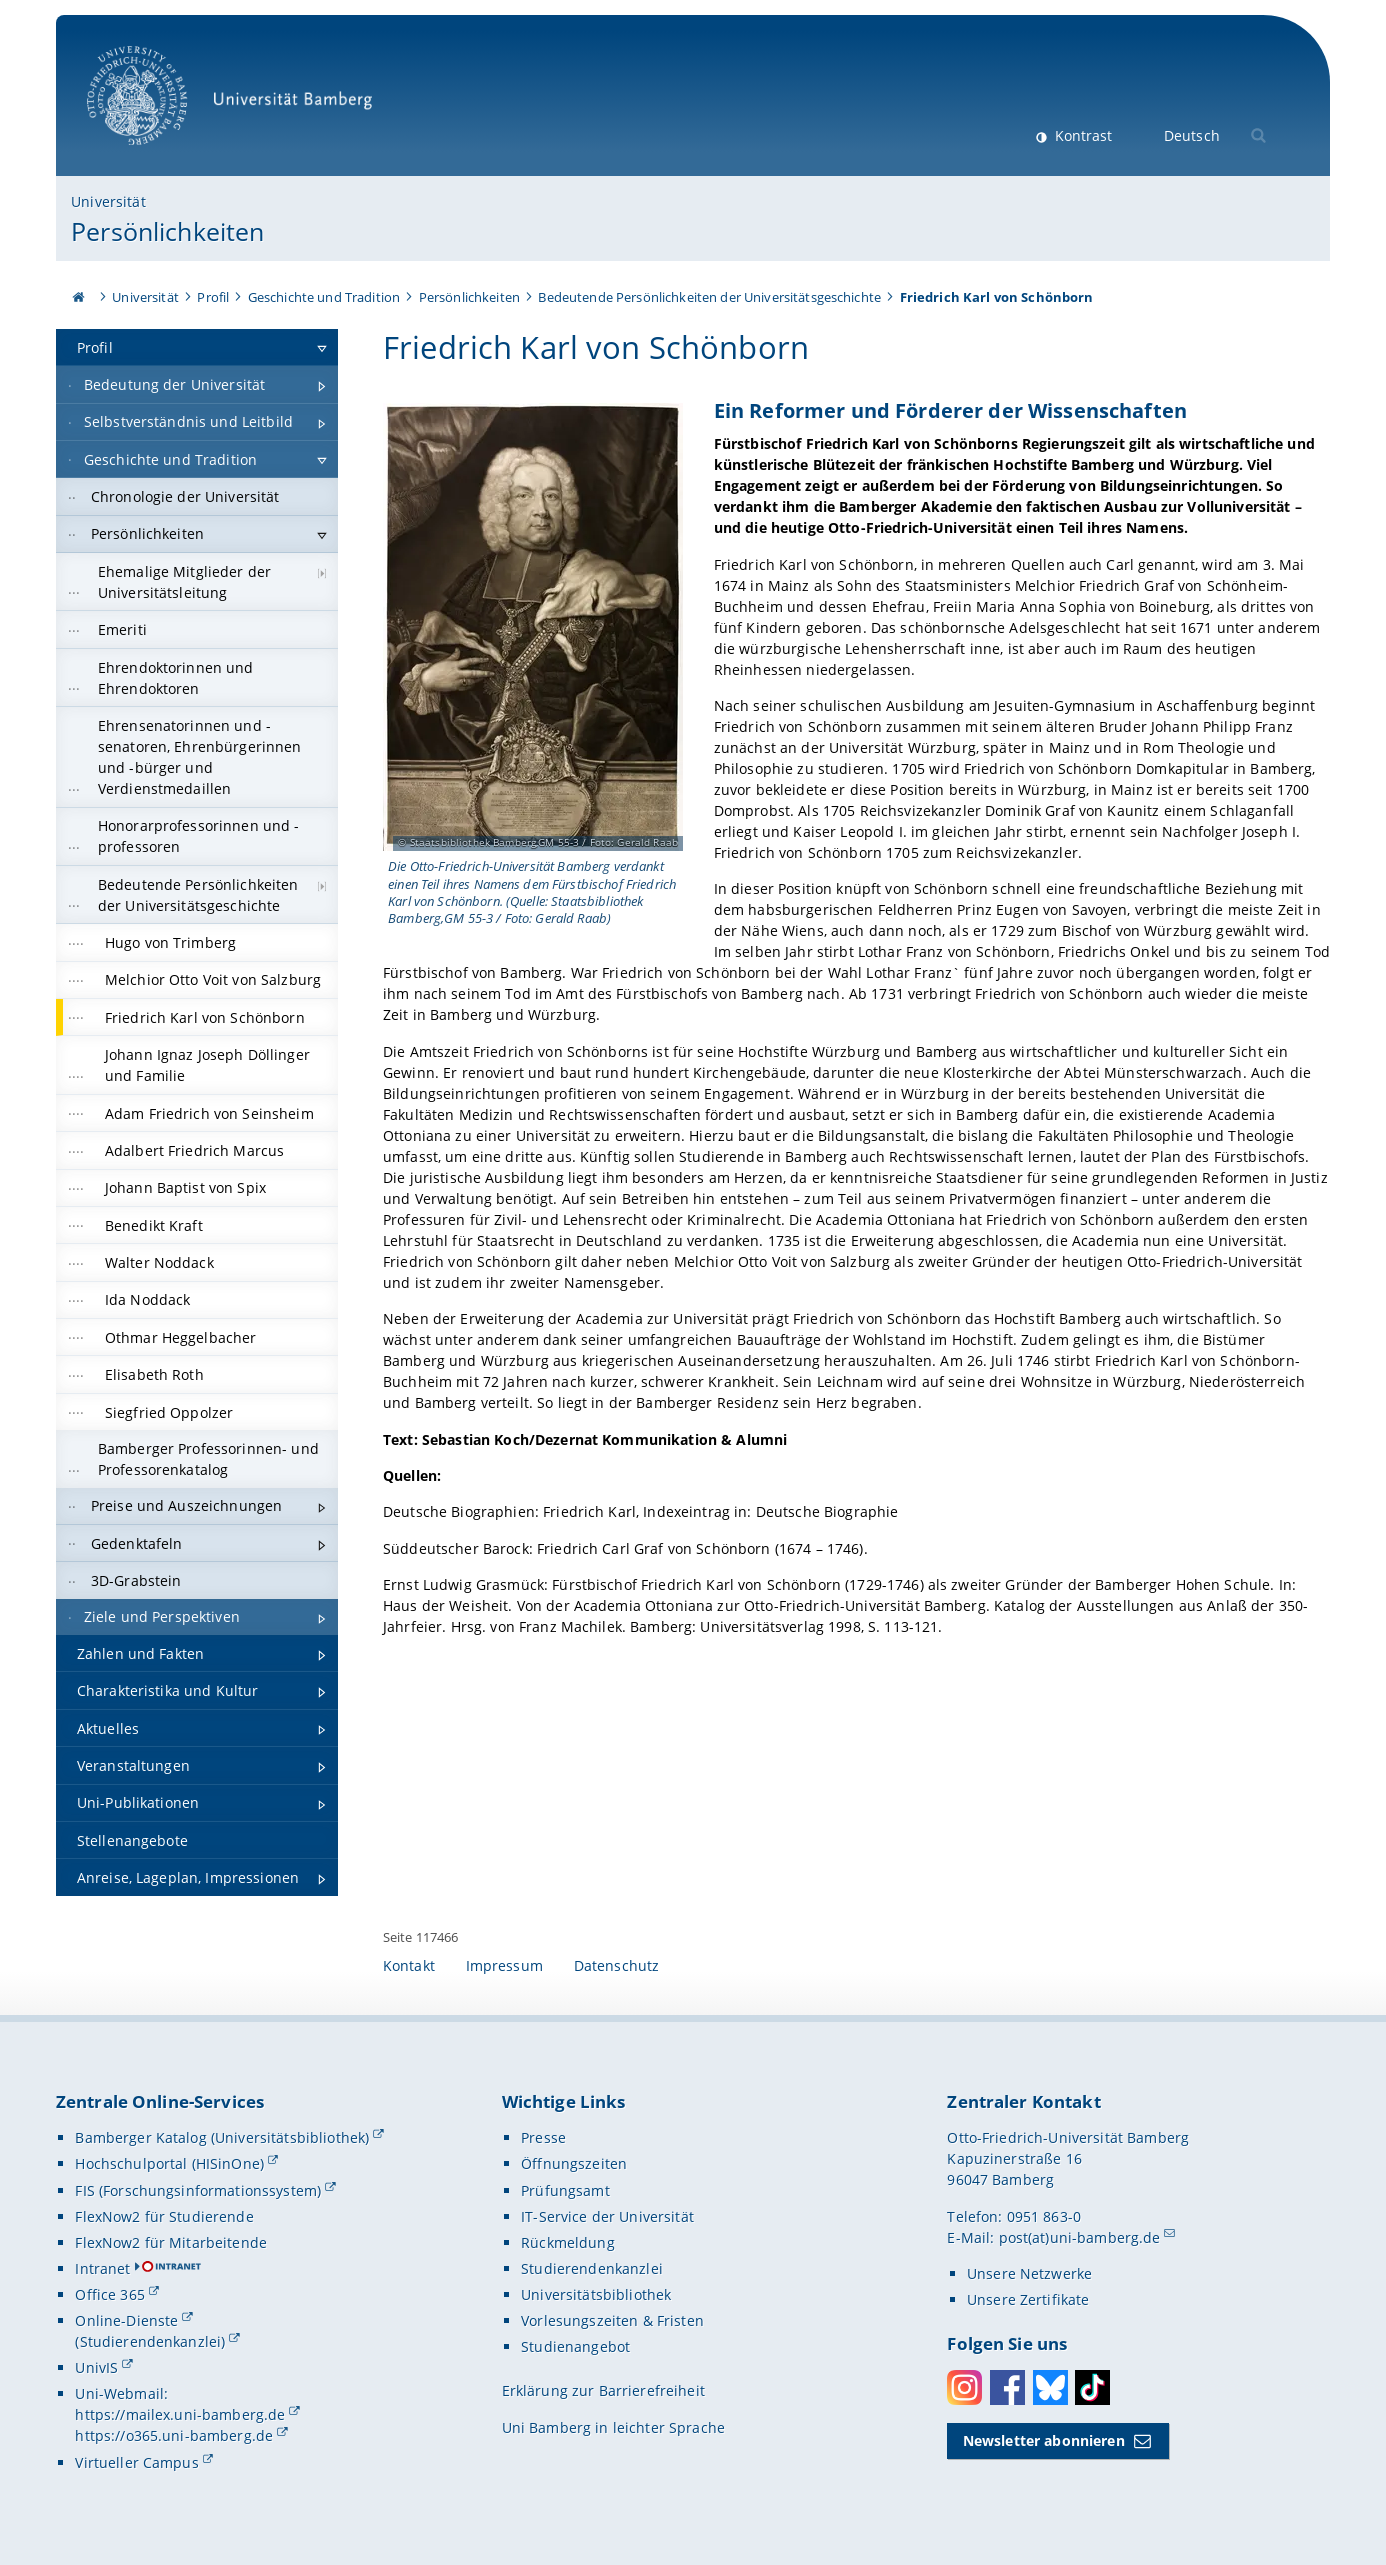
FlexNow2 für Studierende (164, 2216)
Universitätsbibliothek (596, 2294)
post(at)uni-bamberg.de (1080, 2237)
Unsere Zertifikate (1028, 2299)
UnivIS (96, 2367)
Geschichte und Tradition (324, 297)
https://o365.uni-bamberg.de (174, 2435)
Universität (108, 201)
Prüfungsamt (565, 2190)
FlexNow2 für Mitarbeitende (171, 2242)
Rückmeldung (568, 2242)
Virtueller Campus (136, 2462)
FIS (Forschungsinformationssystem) (198, 2190)
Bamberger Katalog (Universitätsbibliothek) (222, 2137)
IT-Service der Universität (607, 2216)
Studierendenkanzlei (592, 2268)
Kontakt (409, 1965)
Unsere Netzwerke (1029, 2273)
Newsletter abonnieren (1044, 2440)
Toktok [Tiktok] (1092, 2387)
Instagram (964, 2387)
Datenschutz (617, 1965)
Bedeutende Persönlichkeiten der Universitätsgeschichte (709, 297)
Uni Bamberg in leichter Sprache (613, 2427)
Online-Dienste (126, 2320)
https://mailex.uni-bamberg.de (180, 2414)
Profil (213, 297)
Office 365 (109, 2294)
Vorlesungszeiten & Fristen (612, 2320)
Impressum (504, 1965)
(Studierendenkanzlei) (150, 2341)
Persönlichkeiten (167, 231)
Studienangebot (575, 2346)
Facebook (1007, 2387)
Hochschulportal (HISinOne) (169, 2163)
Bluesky (1050, 2387)
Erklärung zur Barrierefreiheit (603, 2390)
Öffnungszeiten (574, 2163)
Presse (543, 2137)
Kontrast (1081, 135)
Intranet (102, 2268)
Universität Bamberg (236, 105)
